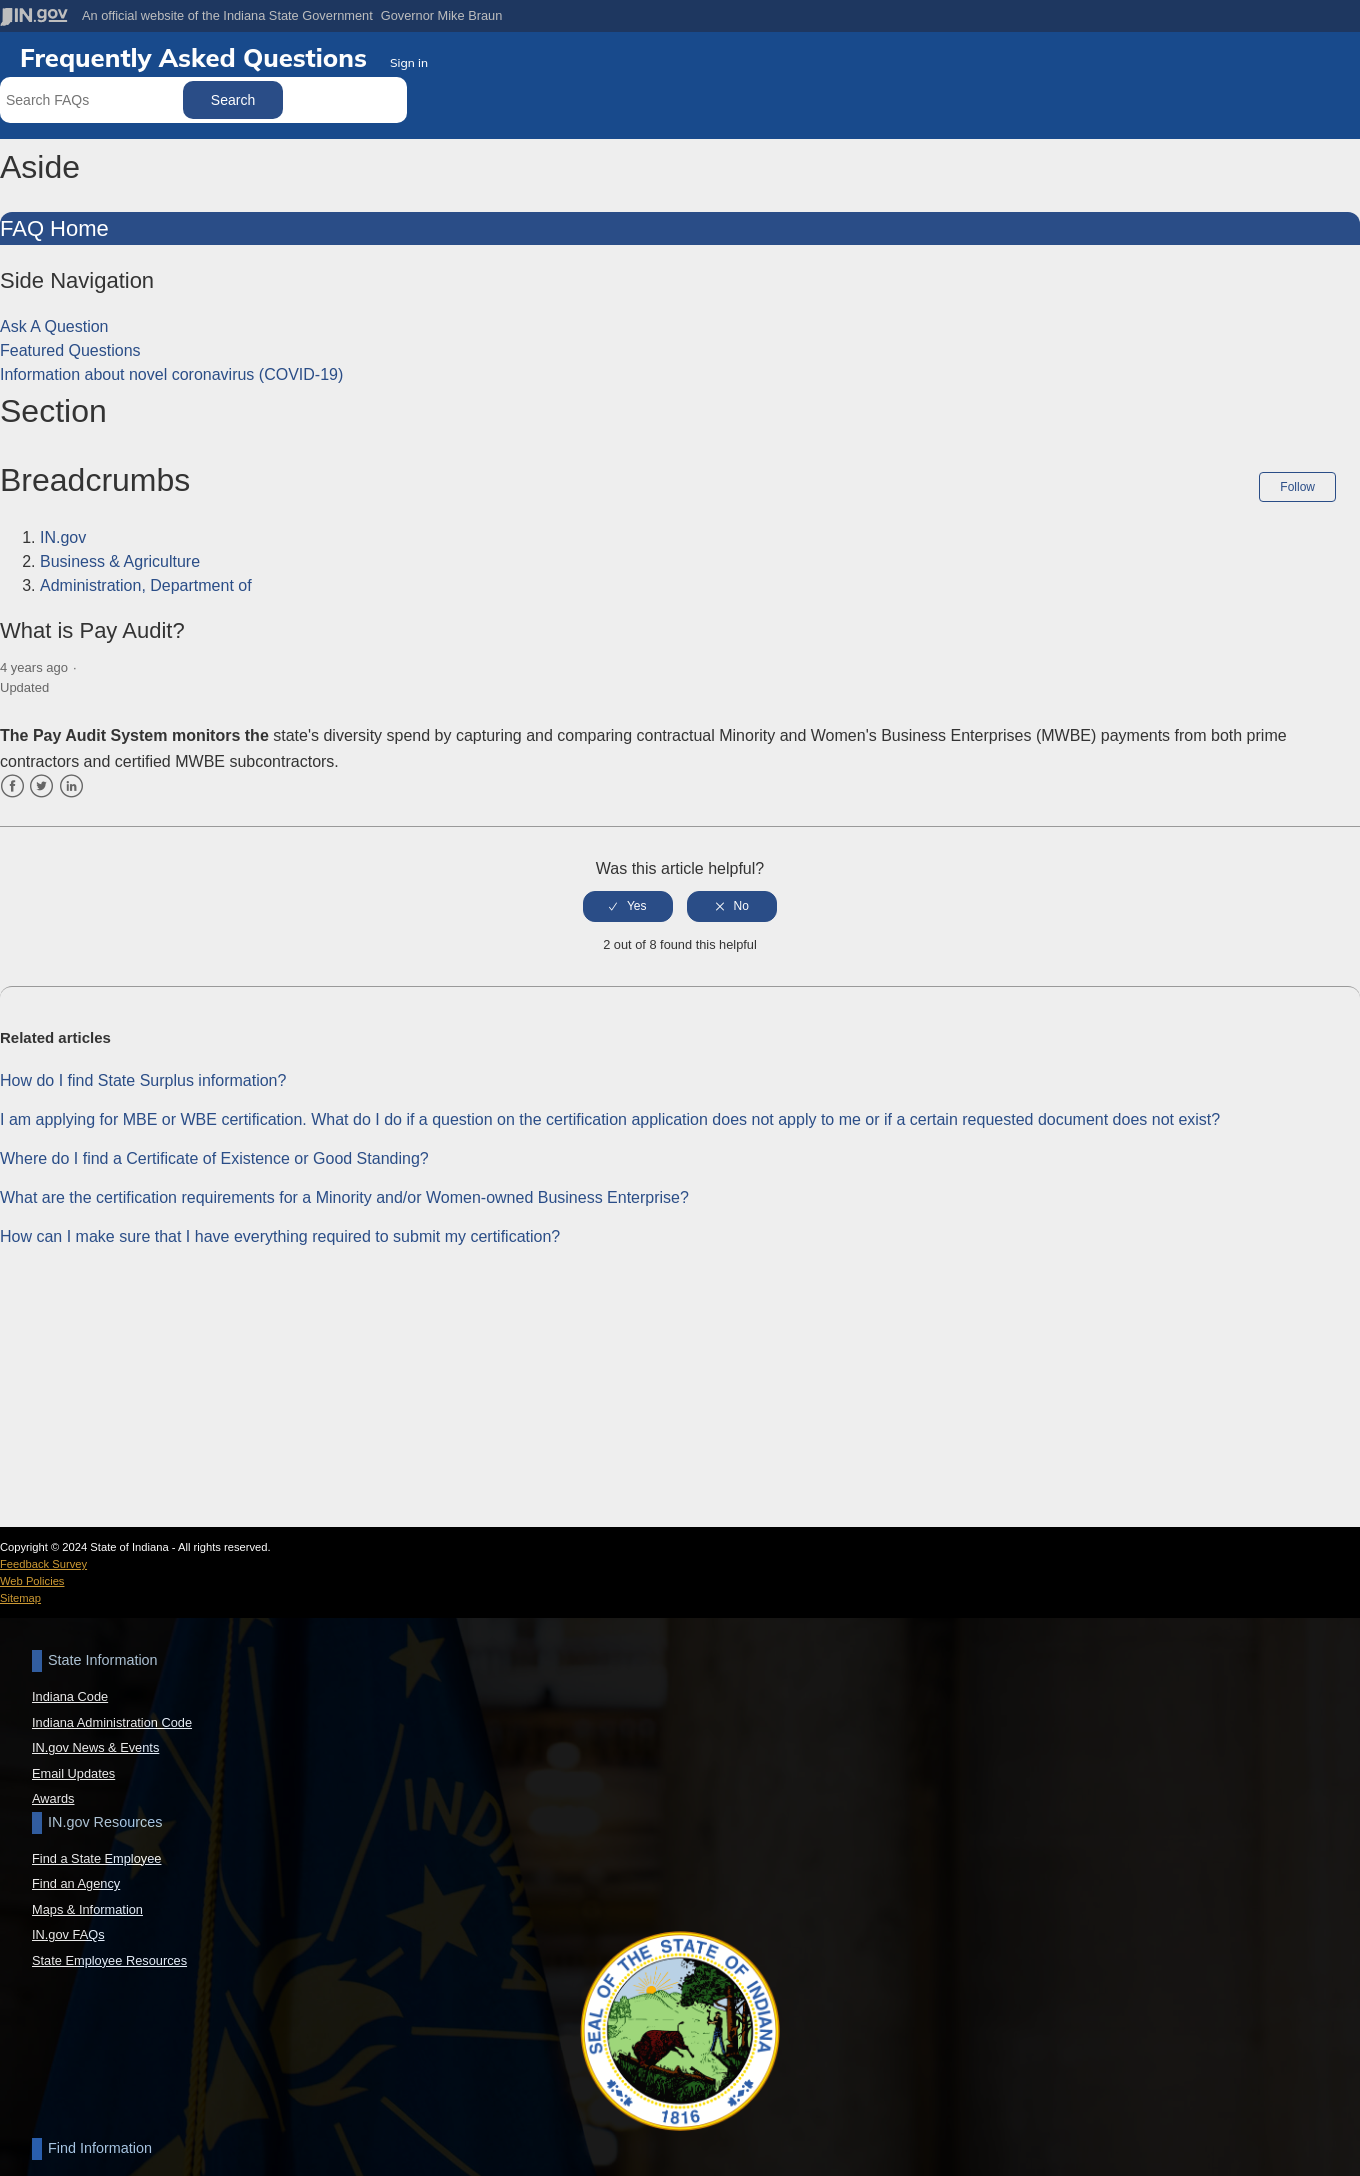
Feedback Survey (43, 1564)
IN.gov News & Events (95, 1747)
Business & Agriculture (120, 561)
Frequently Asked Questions (197, 57)
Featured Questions (70, 350)
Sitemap (20, 1598)
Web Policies (32, 1581)
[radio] (628, 905)
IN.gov (63, 537)
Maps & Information (87, 1909)
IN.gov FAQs (68, 1934)
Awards (53, 1798)
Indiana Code (70, 1696)
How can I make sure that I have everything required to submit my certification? (280, 1234)
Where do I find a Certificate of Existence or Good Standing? (214, 1156)
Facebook (12, 785)
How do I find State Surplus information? (143, 1078)
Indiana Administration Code (112, 1722)
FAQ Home (54, 228)
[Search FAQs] (93, 100)
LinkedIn (71, 785)
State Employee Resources (109, 1960)
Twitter (41, 785)
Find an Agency (76, 1883)
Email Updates (73, 1773)
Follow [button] (1297, 487)
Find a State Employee (96, 1858)
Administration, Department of (146, 585)
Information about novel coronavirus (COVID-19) (171, 374)
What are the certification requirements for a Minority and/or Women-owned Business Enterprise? (344, 1195)
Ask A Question (54, 326)
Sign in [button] (409, 62)
